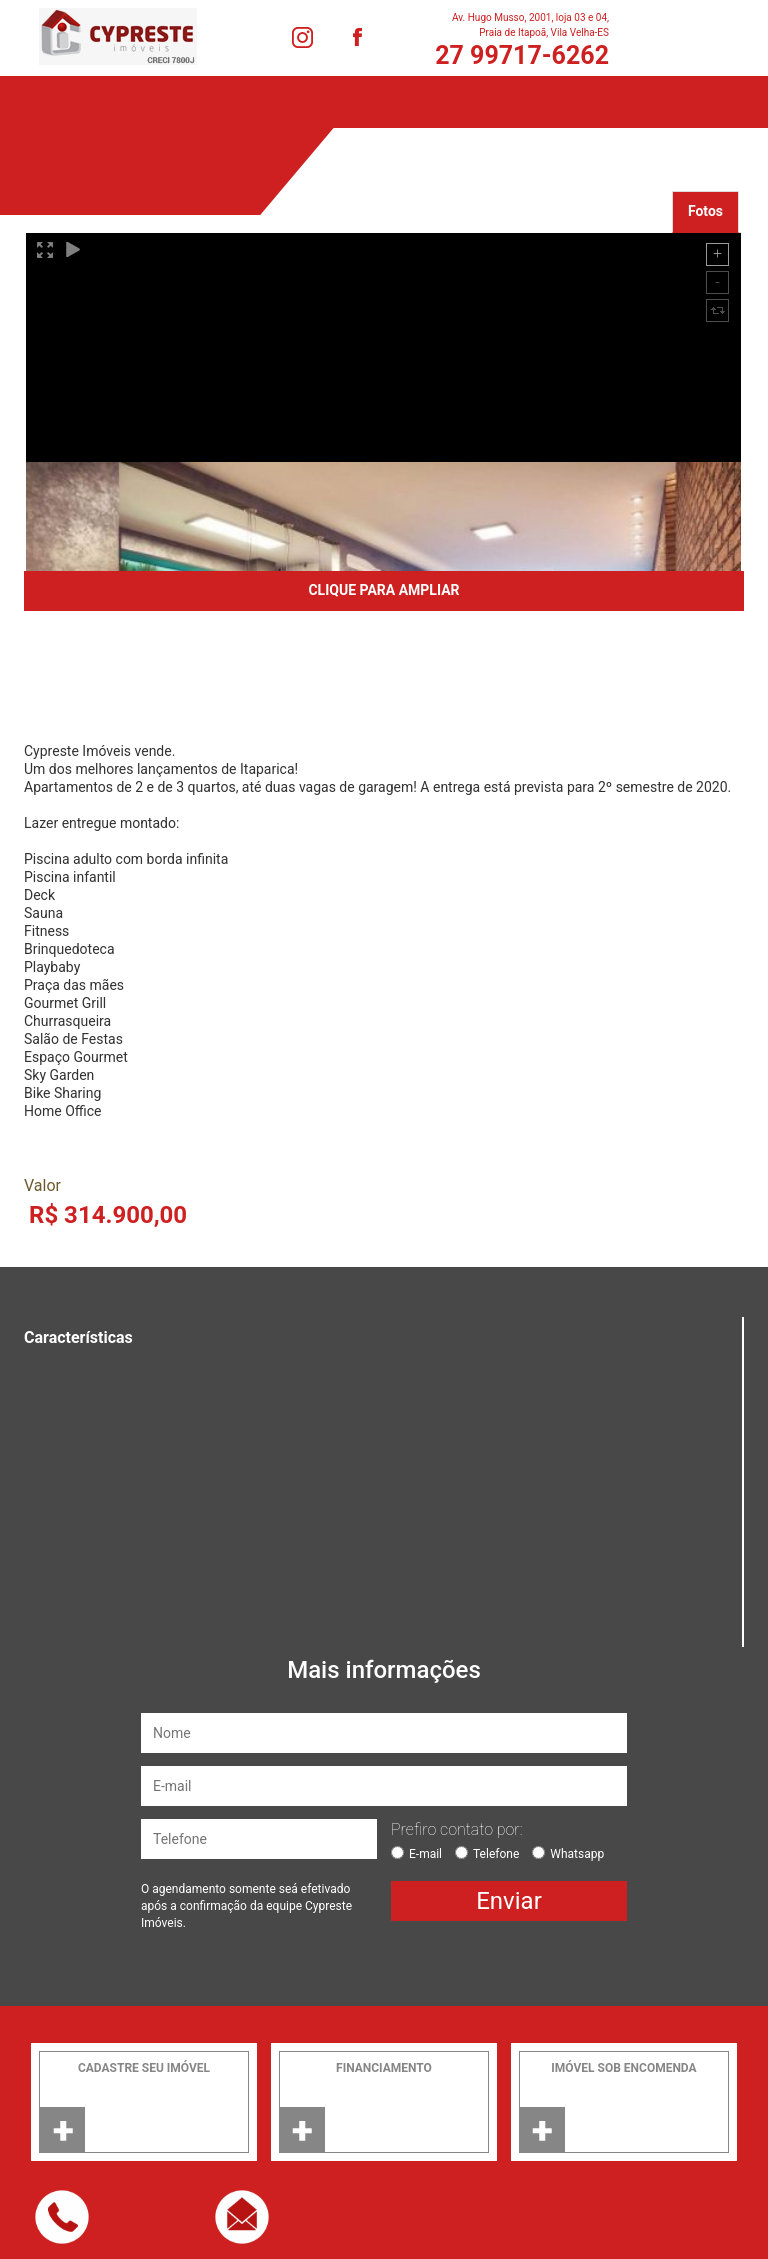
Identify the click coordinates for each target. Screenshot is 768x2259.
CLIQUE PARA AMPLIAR (383, 590)
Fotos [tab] (705, 211)
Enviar (509, 1901)
